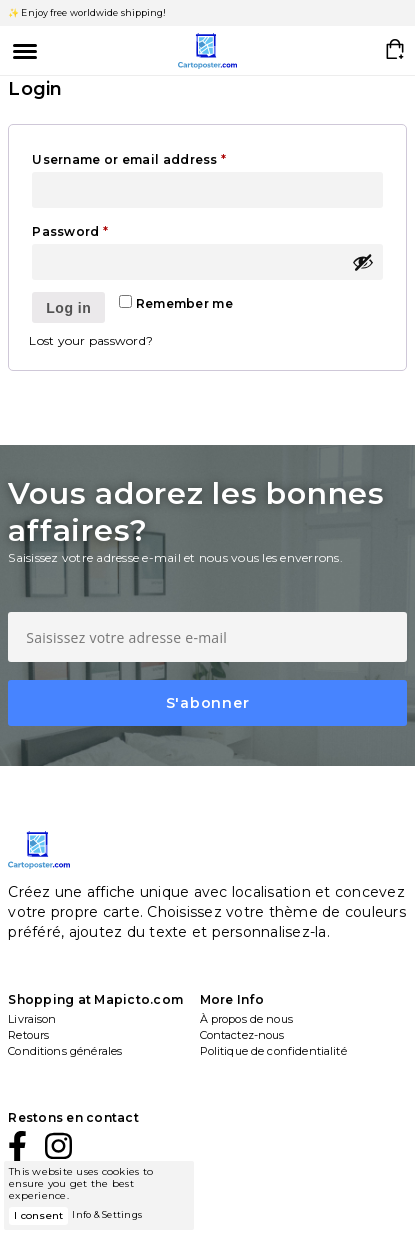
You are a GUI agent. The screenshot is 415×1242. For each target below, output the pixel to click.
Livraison (32, 1019)
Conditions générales (65, 1051)
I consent (38, 1215)
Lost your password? (91, 340)
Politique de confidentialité (273, 1051)
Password (101, 229)
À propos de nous (246, 1019)
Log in (68, 308)
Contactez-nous (242, 1035)
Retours (28, 1035)
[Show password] (363, 262)
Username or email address (160, 157)
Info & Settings (107, 1214)
